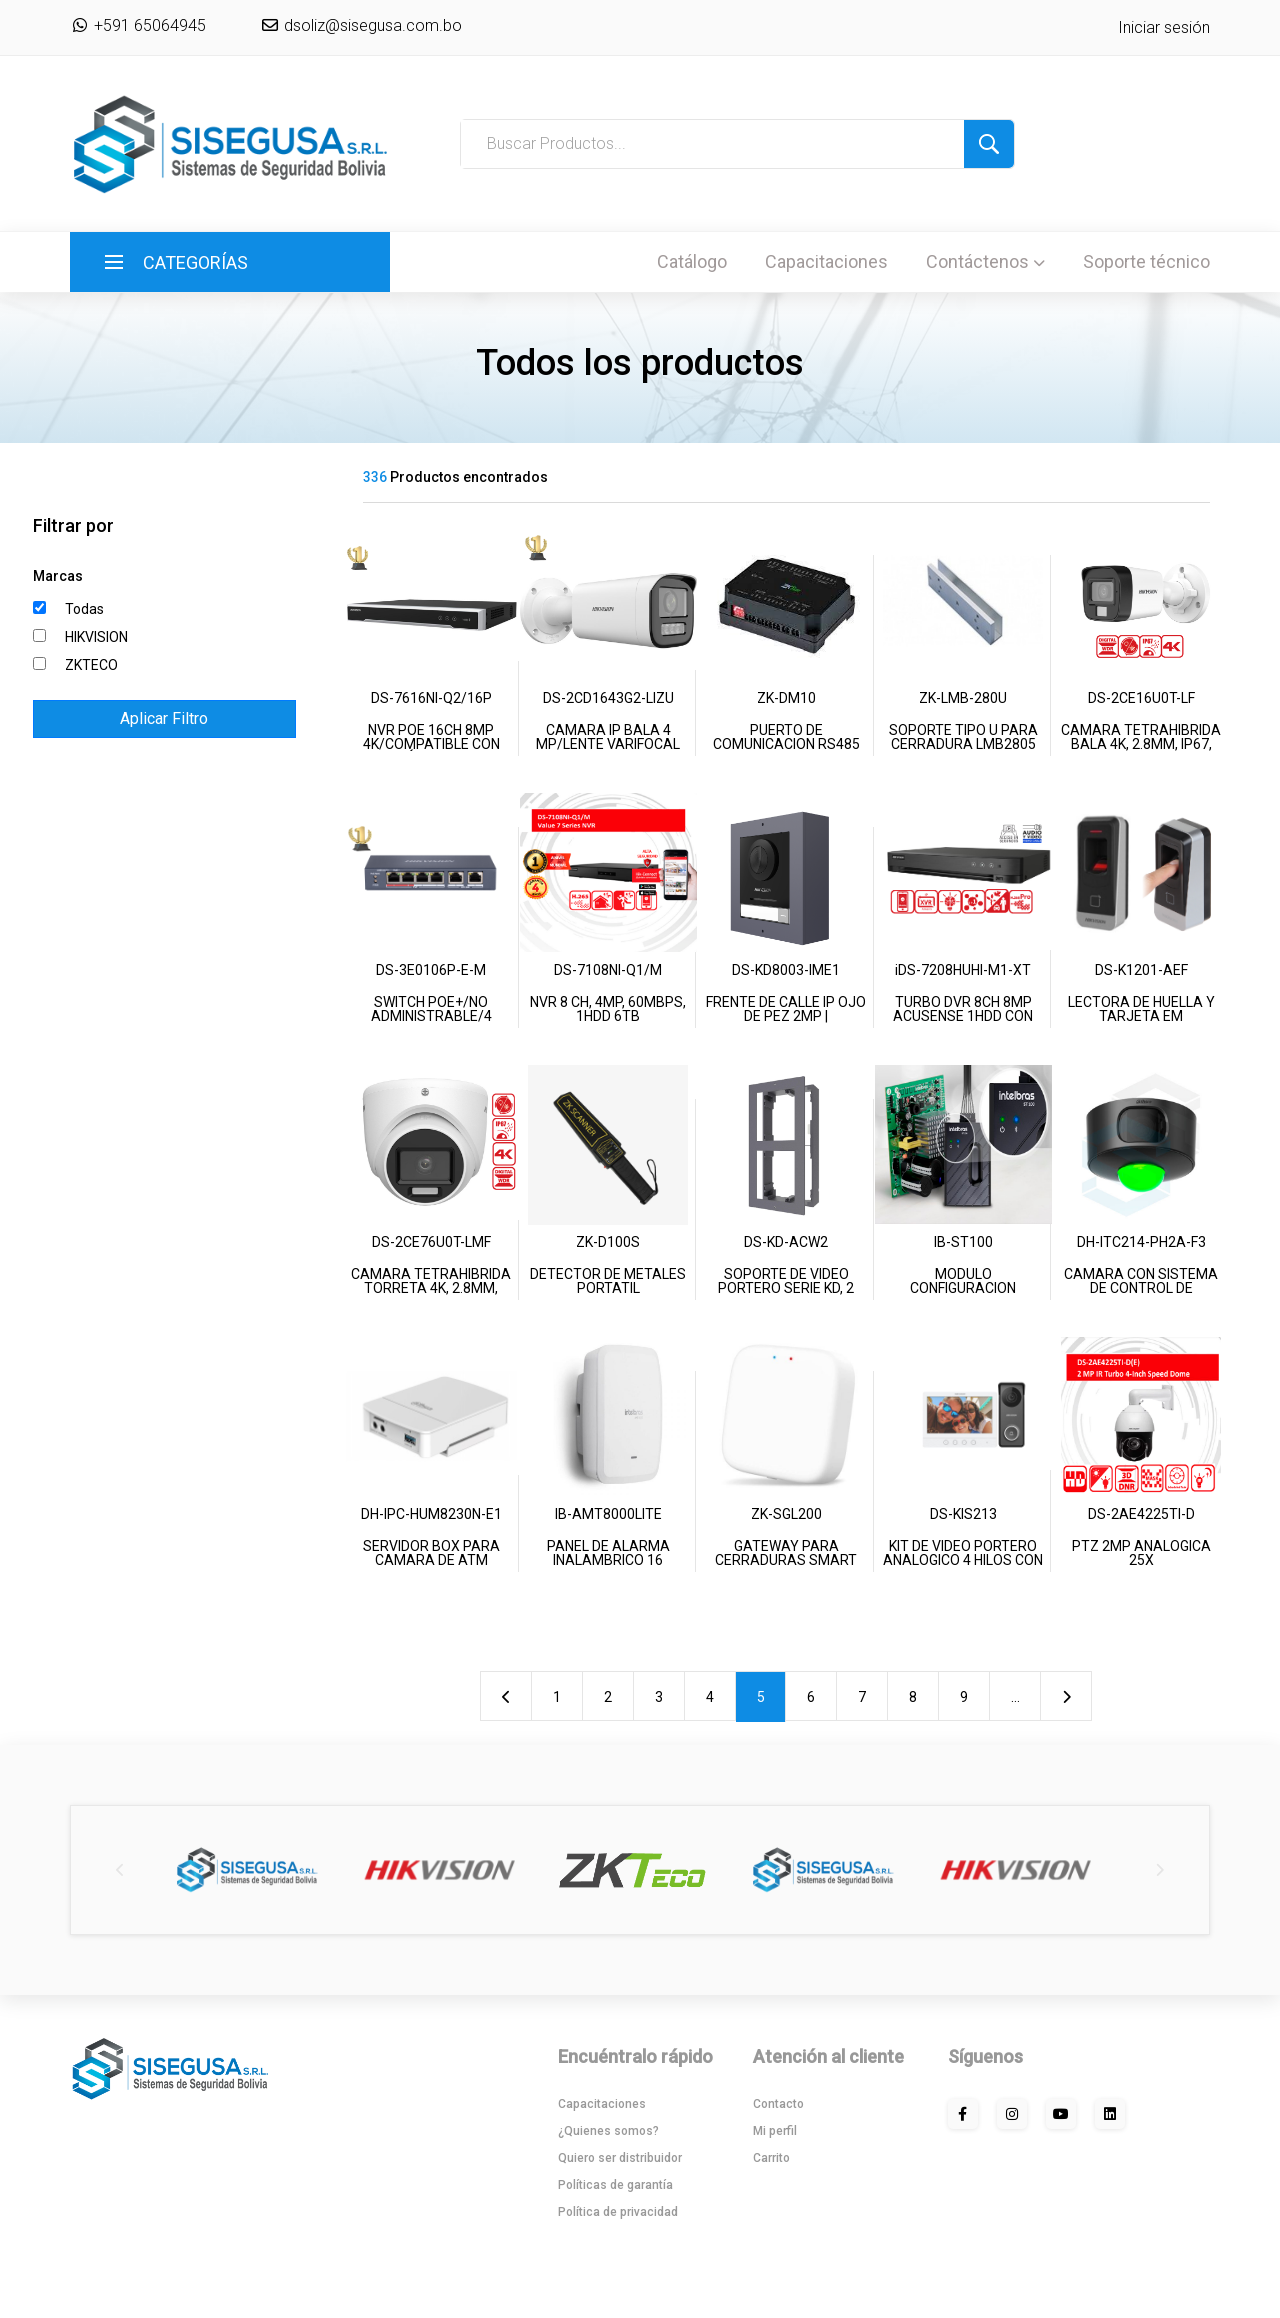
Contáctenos (985, 261)
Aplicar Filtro (164, 718)
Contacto (778, 2104)
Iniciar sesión (1164, 27)
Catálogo (692, 261)
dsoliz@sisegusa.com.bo (371, 25)
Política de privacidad (618, 2212)
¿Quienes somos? (608, 2131)
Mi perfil (775, 2131)
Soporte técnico (1146, 261)
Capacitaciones (826, 261)
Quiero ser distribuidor (620, 2158)
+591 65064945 (138, 25)
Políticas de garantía (615, 2185)
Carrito (771, 2158)
